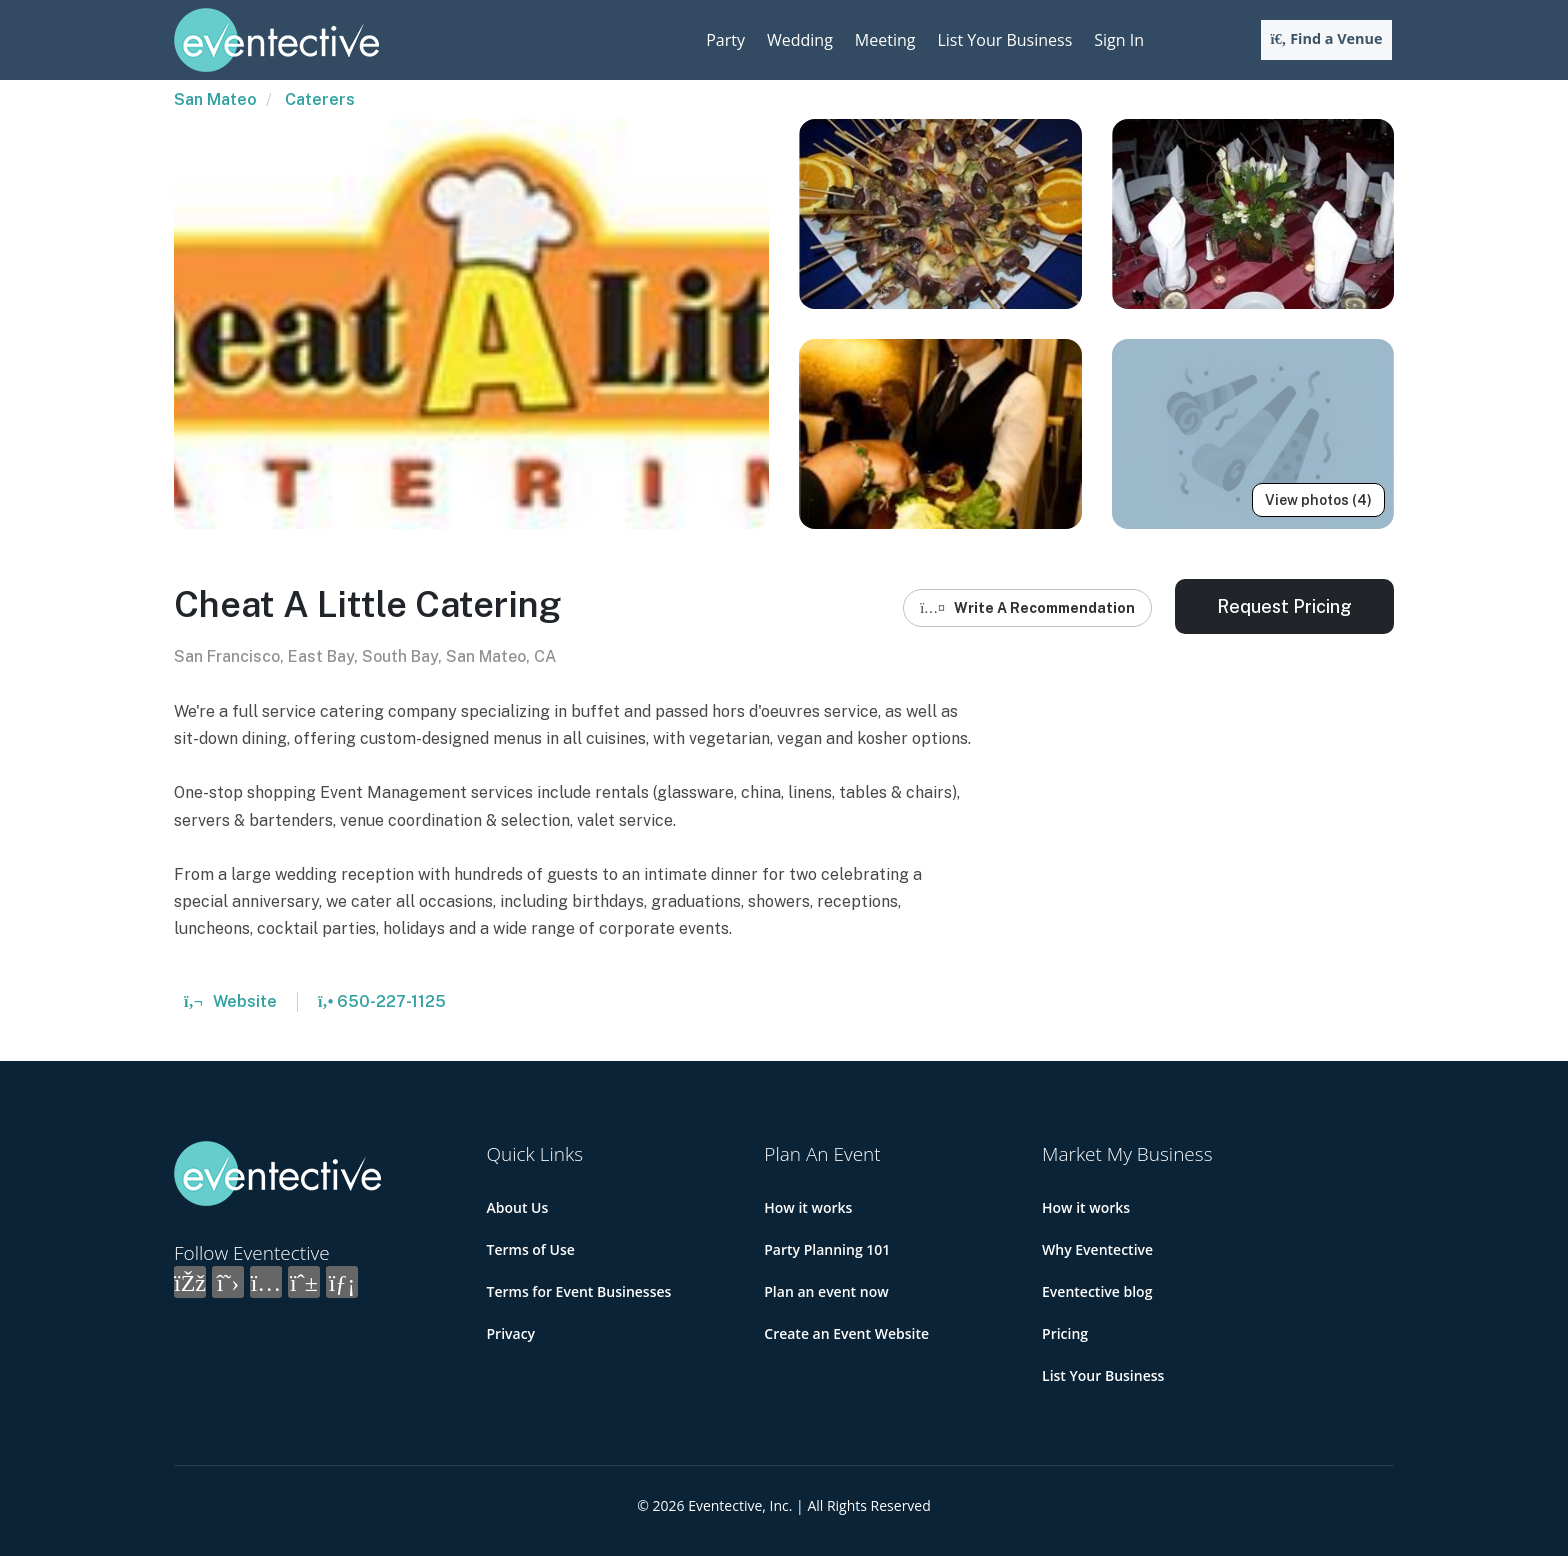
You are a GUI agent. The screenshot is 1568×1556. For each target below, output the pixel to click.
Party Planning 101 (827, 1249)
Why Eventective (1097, 1249)
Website (230, 1001)
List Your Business (1004, 40)
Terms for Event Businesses (579, 1291)
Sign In (1119, 40)
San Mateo (215, 99)
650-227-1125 (382, 1001)
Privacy (511, 1333)
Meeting (885, 40)
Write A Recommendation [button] (1027, 608)
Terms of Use (531, 1249)
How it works (808, 1207)
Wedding (800, 40)
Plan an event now (826, 1291)
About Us (518, 1207)
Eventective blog (1097, 1291)
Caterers (320, 99)
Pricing (1065, 1333)
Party (725, 40)
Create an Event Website (846, 1333)
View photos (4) (1318, 500)
